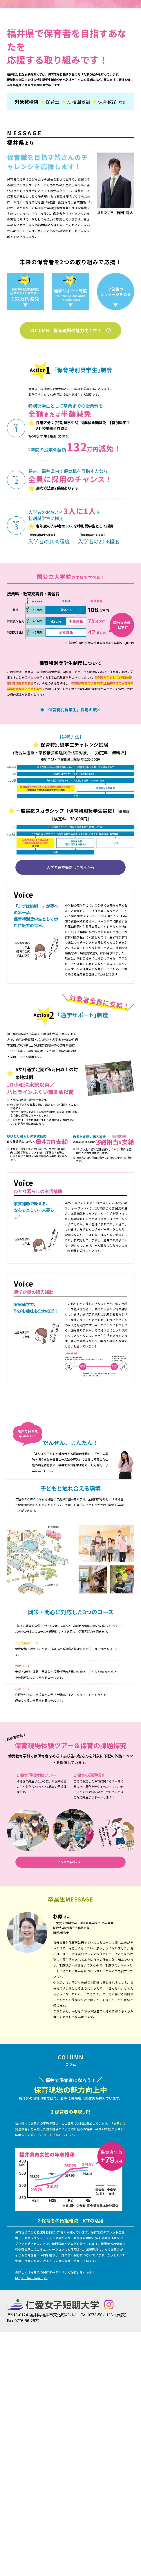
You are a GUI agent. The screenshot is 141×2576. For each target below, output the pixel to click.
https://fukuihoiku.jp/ (31, 2521)
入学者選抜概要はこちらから (70, 1083)
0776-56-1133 (100, 2558)
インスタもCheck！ (70, 2105)
